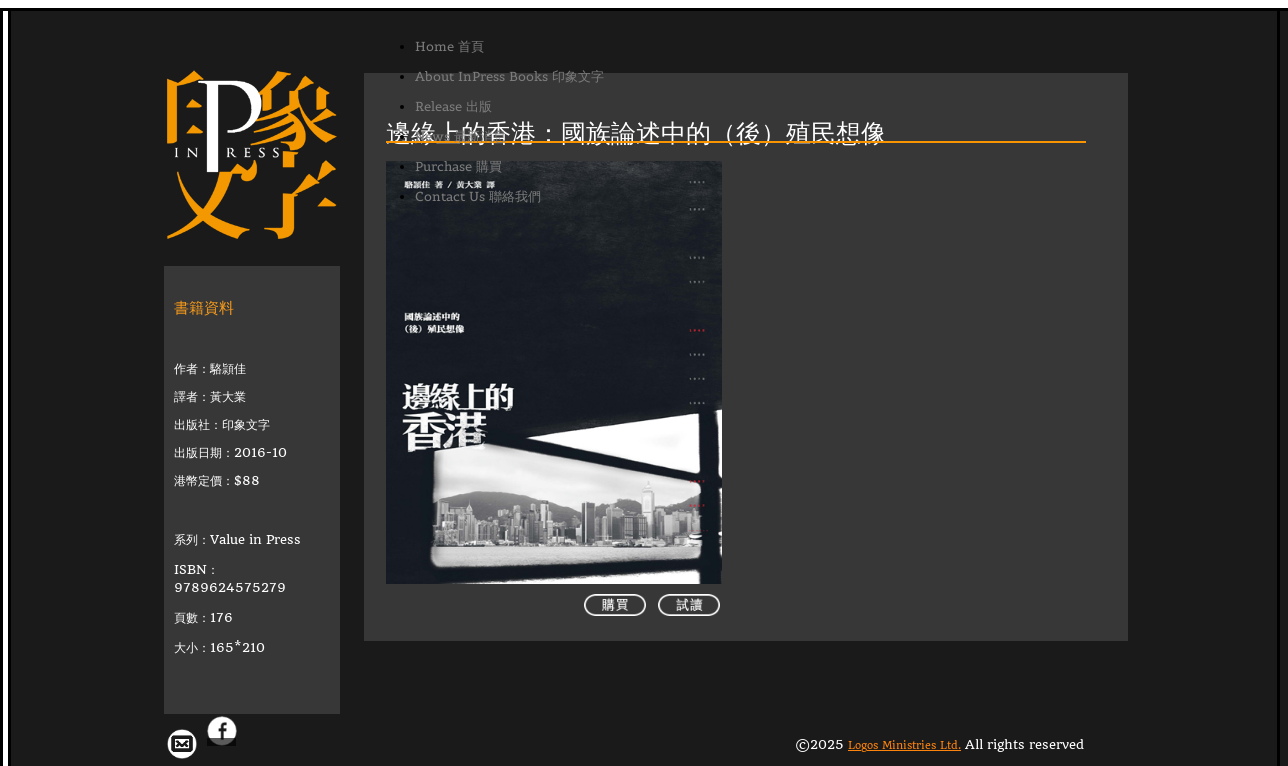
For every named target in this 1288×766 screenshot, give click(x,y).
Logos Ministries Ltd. (904, 726)
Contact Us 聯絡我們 (478, 196)
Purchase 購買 (458, 166)
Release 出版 (453, 106)
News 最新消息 (460, 136)
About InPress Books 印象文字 (509, 76)
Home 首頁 (449, 46)
